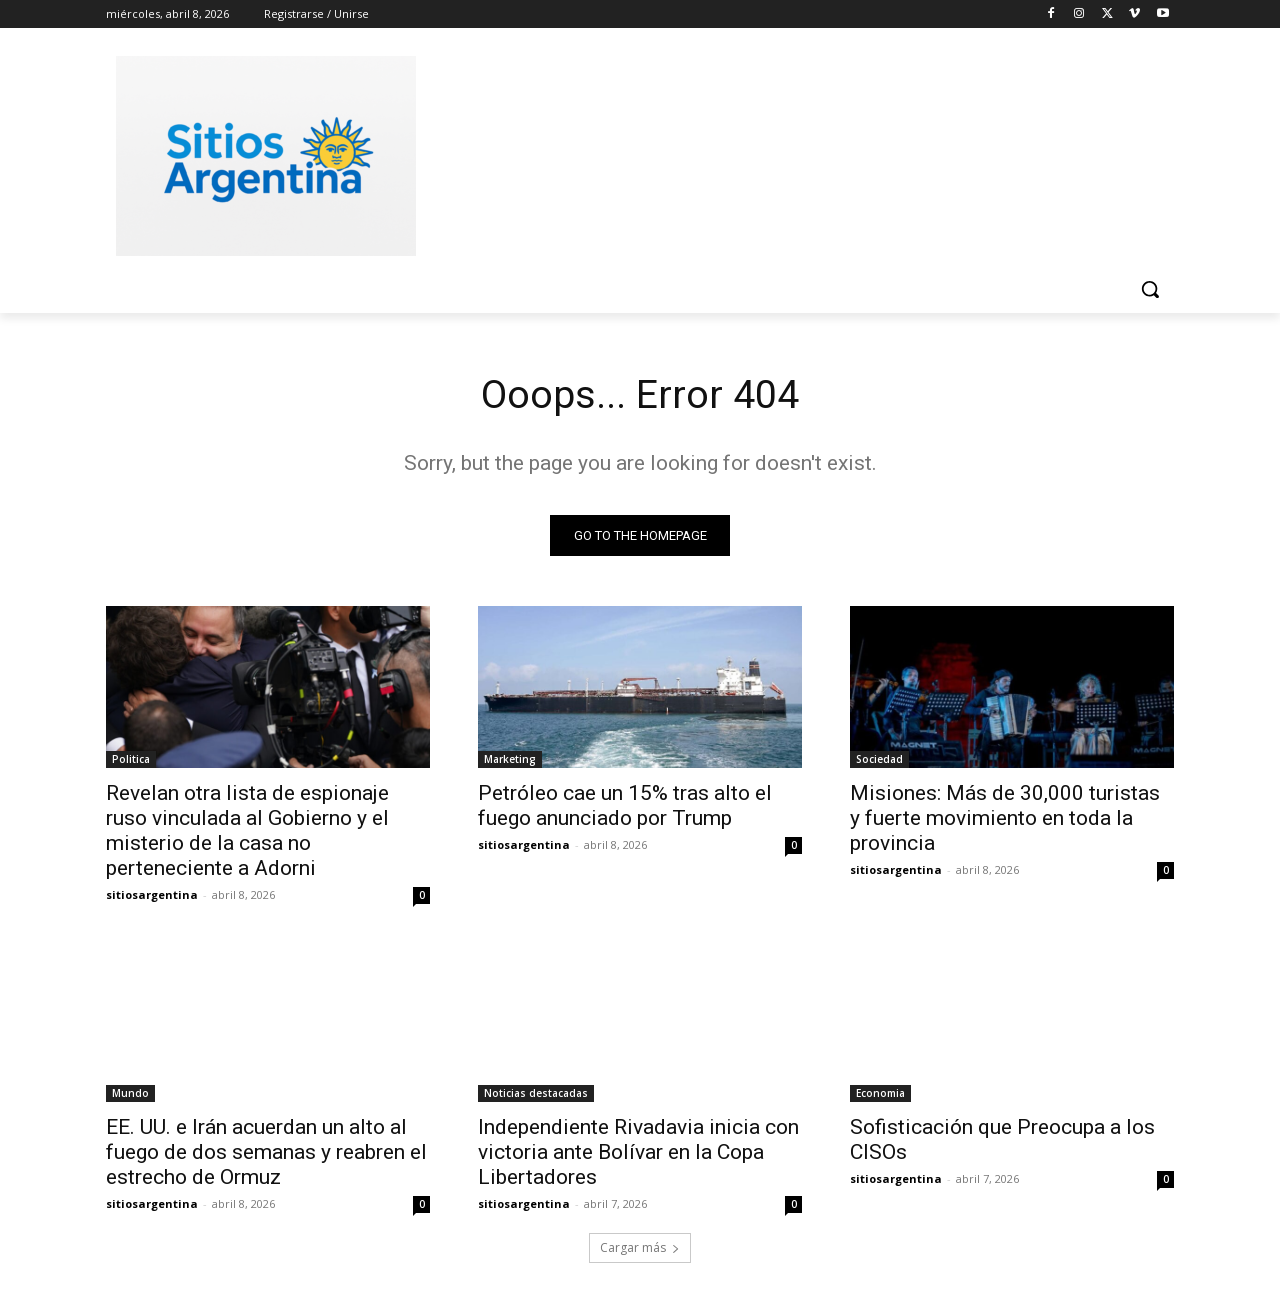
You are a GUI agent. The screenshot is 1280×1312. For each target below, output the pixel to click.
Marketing (510, 760)
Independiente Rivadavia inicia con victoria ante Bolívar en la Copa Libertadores (638, 1153)
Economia (880, 1094)
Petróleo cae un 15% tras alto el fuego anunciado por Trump (625, 806)
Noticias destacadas (536, 1094)
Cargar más (640, 1248)
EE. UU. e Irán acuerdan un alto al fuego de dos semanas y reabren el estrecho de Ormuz (266, 1153)
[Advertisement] (790, 153)
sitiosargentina (152, 895)
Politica (131, 760)
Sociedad (879, 760)
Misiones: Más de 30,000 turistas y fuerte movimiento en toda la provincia (1005, 819)
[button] (1150, 289)
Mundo (130, 1094)
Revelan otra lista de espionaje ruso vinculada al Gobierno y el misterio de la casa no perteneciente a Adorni (247, 831)
